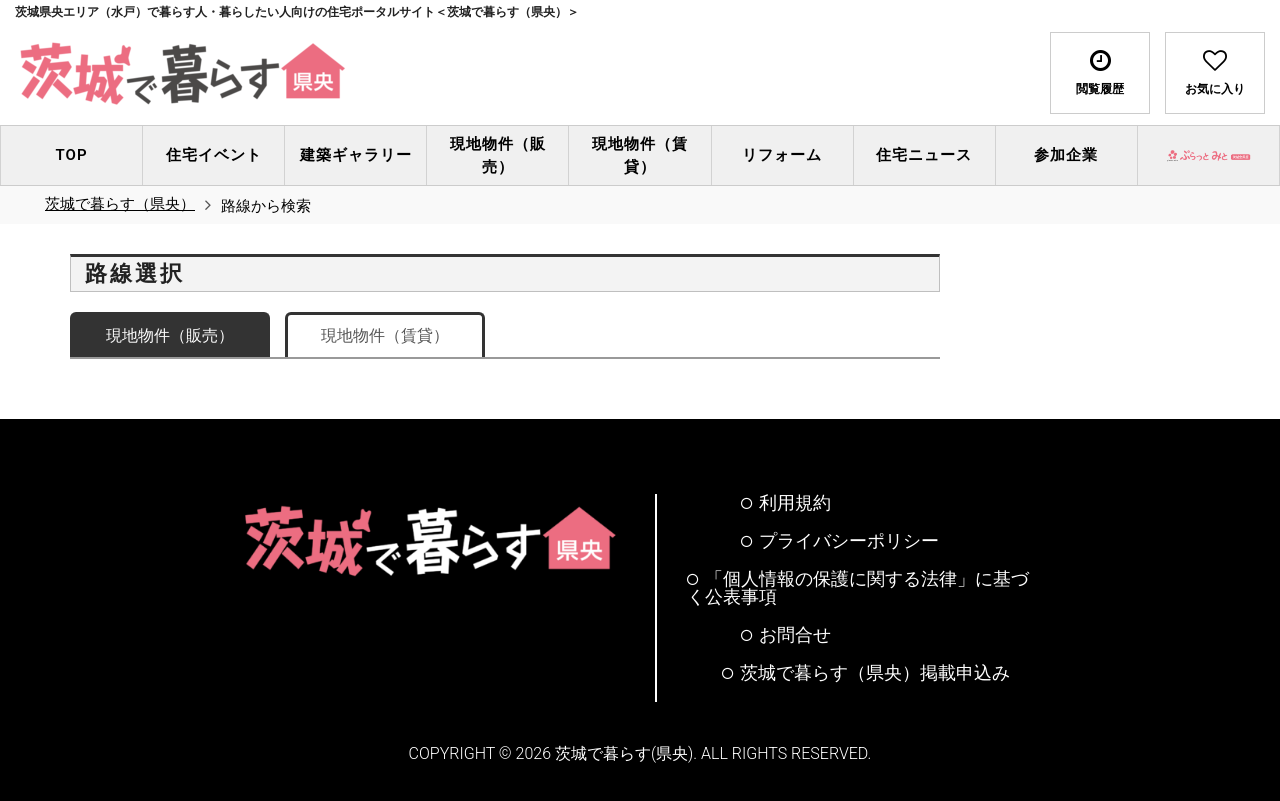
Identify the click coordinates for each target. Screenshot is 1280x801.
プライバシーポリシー (840, 541)
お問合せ (786, 635)
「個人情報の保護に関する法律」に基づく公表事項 (858, 588)
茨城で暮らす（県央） (120, 204)
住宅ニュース (924, 155)
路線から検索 (266, 206)
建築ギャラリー (356, 155)
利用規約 (786, 503)
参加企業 (1066, 155)
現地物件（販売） (498, 155)
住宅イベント (214, 155)
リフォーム (782, 155)
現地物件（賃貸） (640, 155)
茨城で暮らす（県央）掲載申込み (866, 673)
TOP (72, 155)
